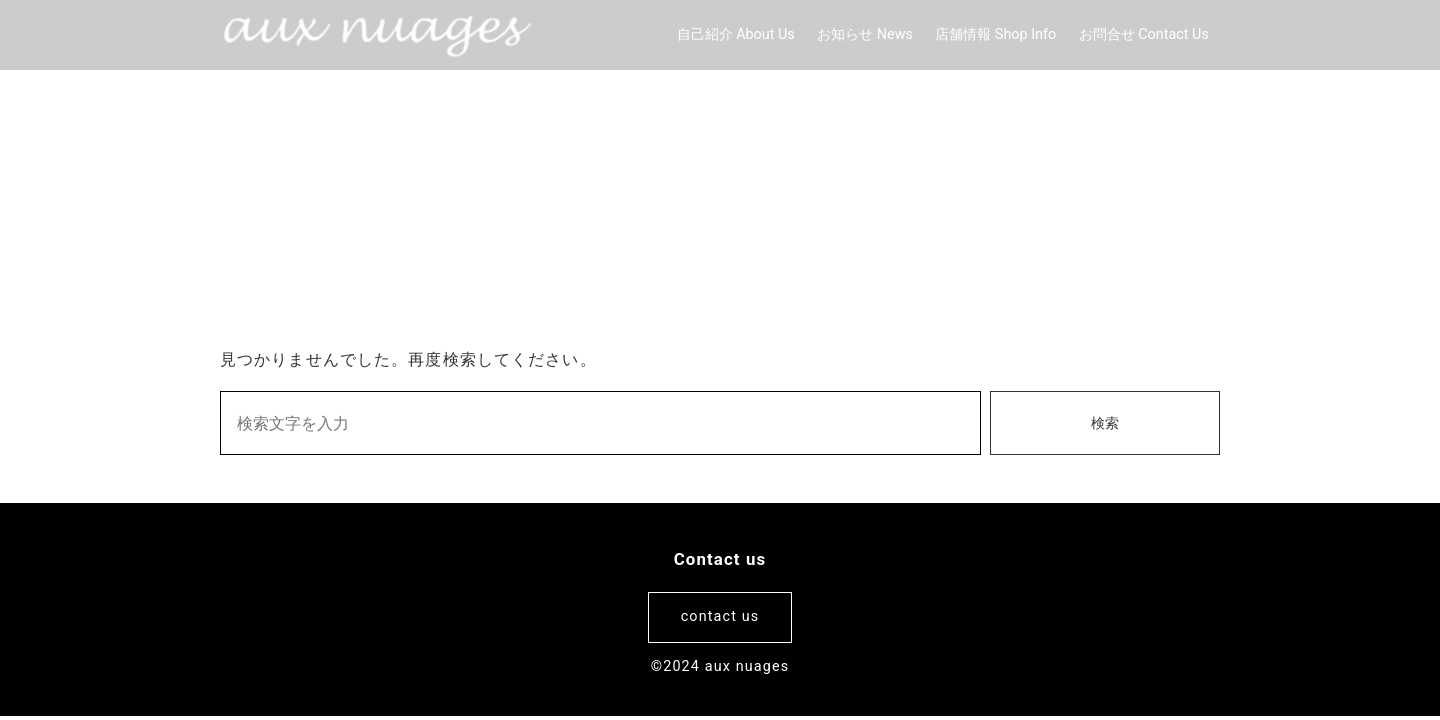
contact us (720, 616)
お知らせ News (865, 34)
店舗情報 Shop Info (995, 34)
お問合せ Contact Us (1144, 34)
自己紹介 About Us (736, 34)
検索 (1105, 423)
